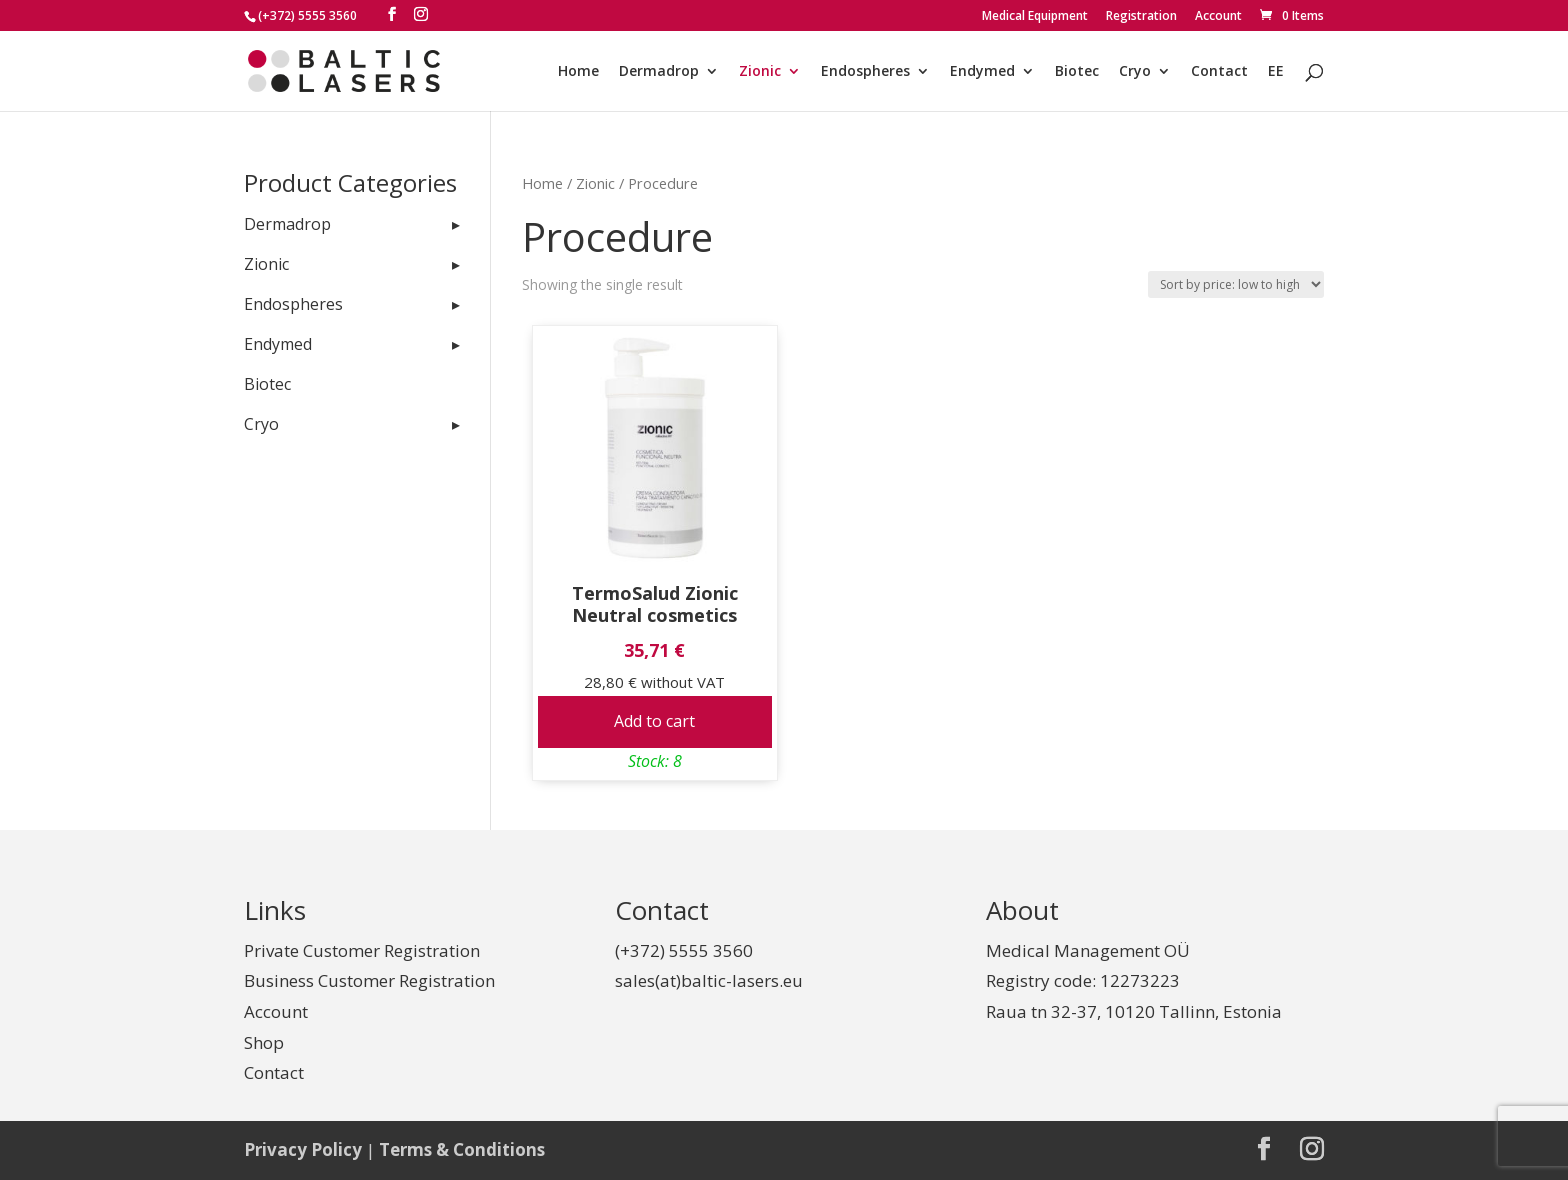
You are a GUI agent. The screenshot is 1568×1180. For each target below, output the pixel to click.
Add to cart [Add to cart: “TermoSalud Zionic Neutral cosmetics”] (654, 721)
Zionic (760, 72)
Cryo (1135, 72)
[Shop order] (1236, 284)
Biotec (1077, 72)
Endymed (982, 72)
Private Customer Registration (362, 950)
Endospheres (865, 72)
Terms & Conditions (462, 1149)
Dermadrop (659, 72)
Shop (264, 1042)
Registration (1141, 17)
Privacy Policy (303, 1149)
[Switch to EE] (1276, 87)
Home (578, 72)
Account (1218, 17)
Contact (1219, 72)
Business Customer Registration (369, 980)
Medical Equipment (1035, 17)
